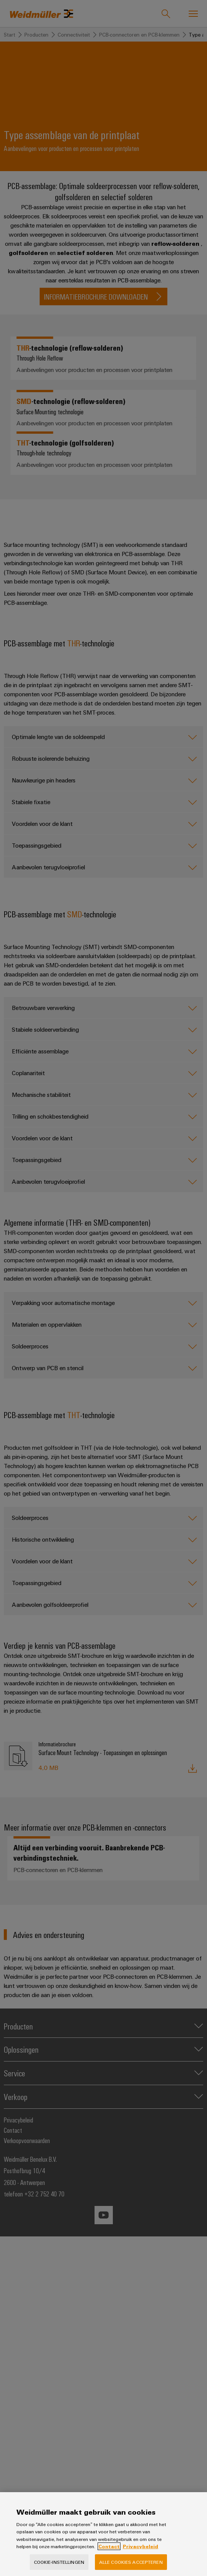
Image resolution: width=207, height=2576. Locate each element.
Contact (109, 2558)
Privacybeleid (140, 2558)
